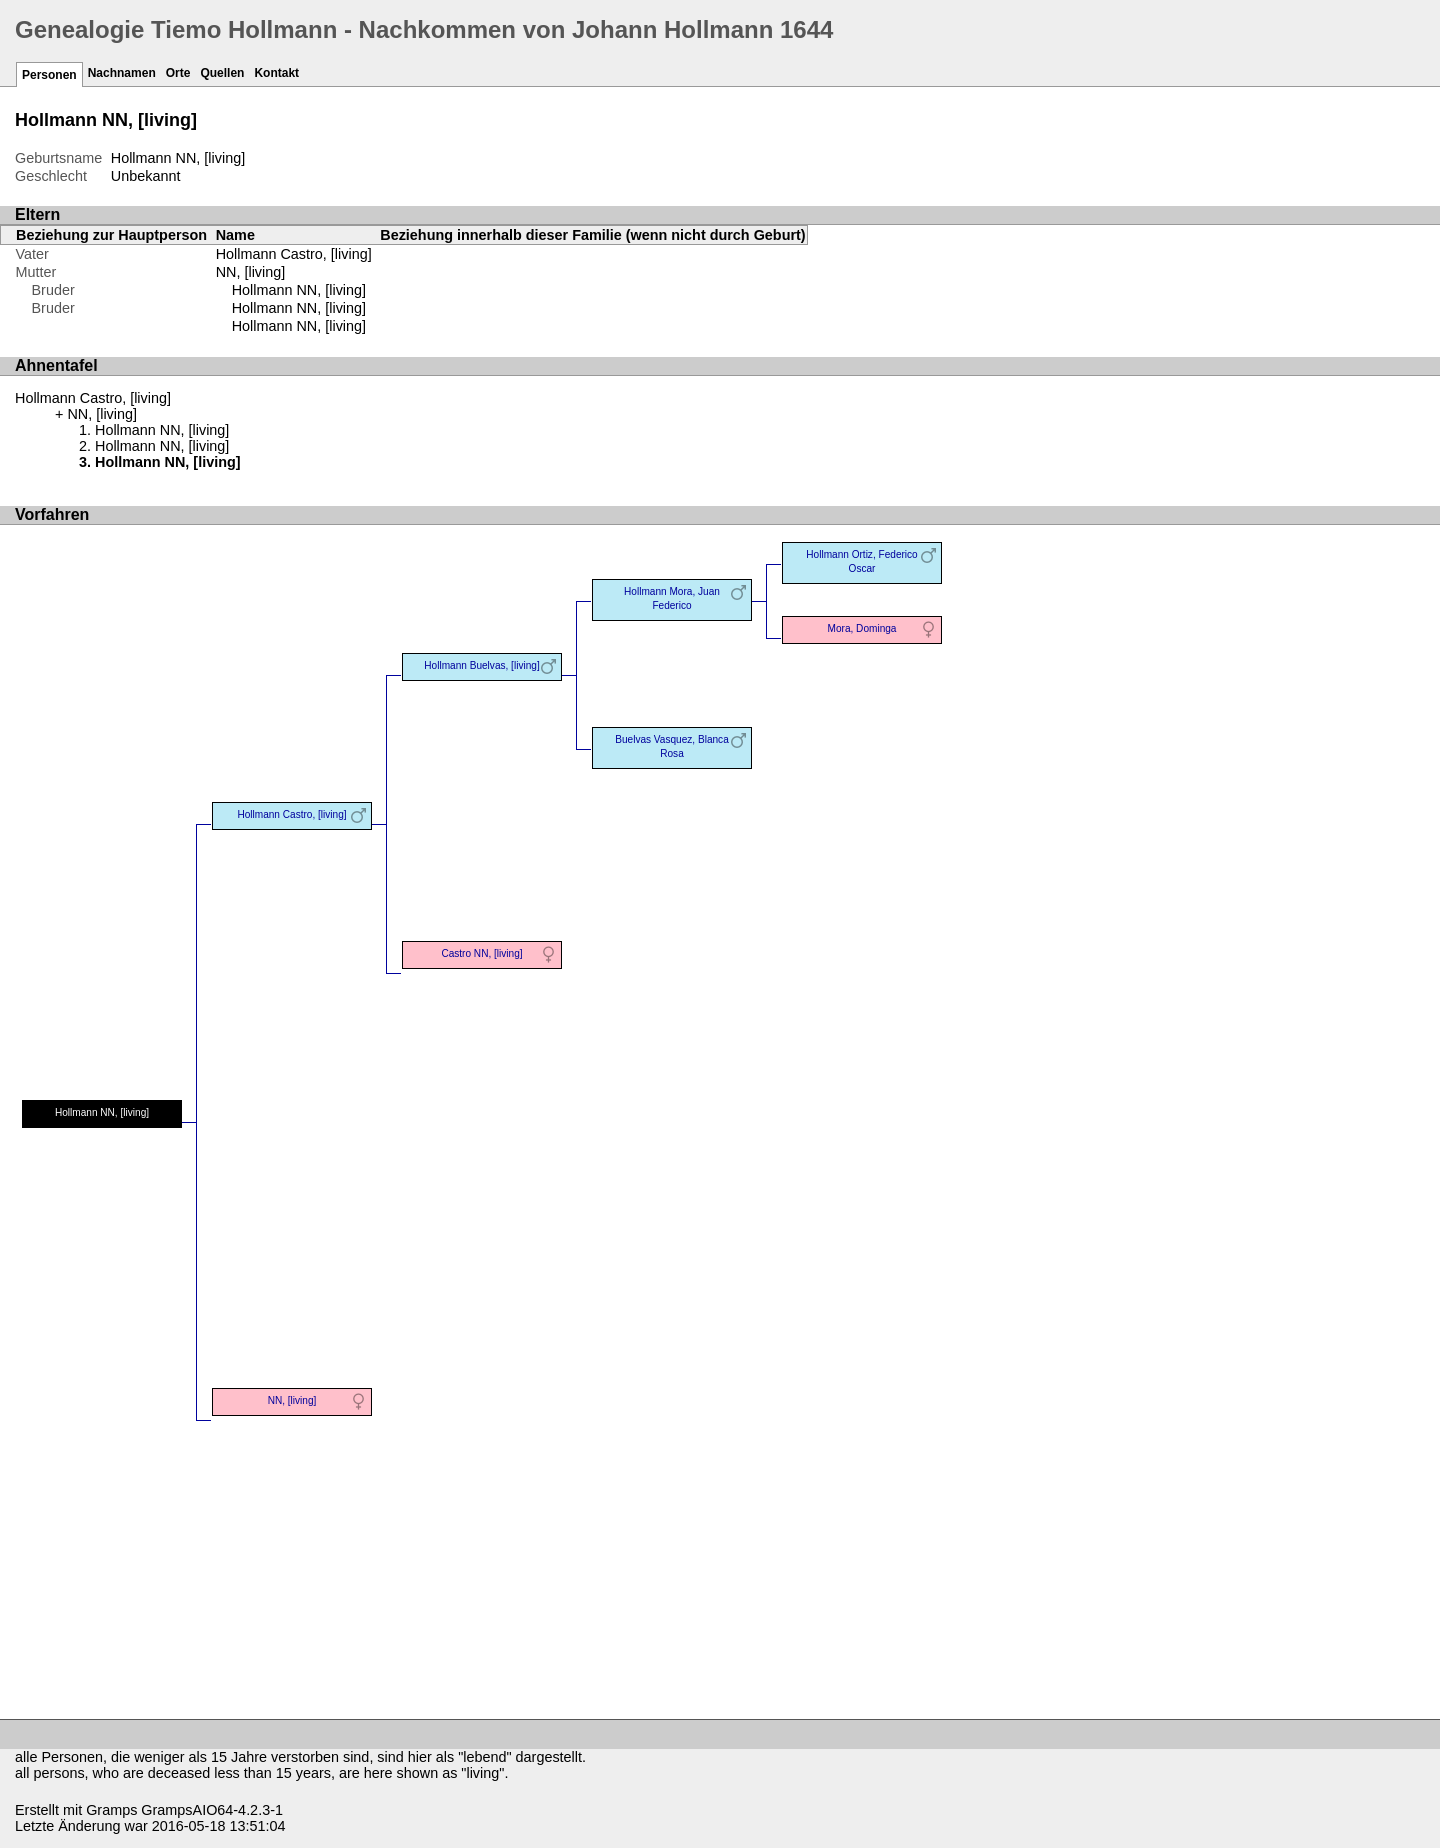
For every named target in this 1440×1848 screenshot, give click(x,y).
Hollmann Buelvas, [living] (481, 665)
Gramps (111, 1810)
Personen (49, 75)
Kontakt (276, 73)
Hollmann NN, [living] (299, 290)
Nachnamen (122, 73)
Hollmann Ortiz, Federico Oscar (861, 561)
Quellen (222, 73)
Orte (178, 73)
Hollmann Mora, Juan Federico (672, 598)
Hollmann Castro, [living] (294, 254)
